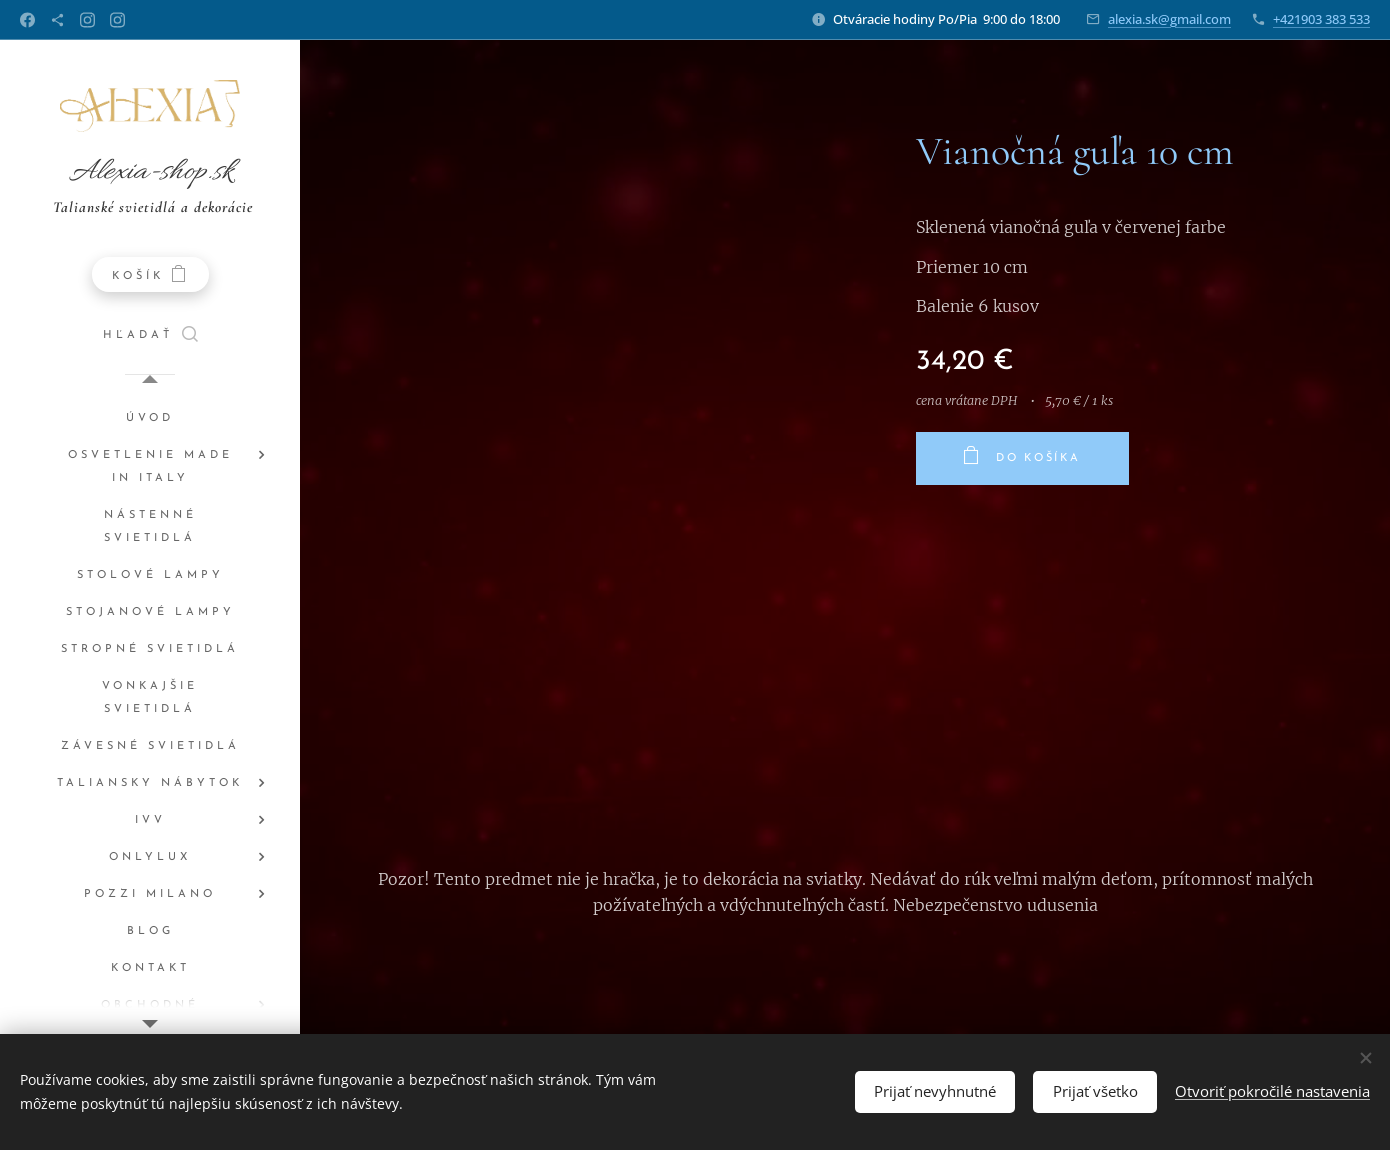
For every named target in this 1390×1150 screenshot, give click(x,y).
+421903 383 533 (1321, 19)
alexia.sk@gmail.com (1169, 19)
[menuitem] (150, 418)
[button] (150, 336)
